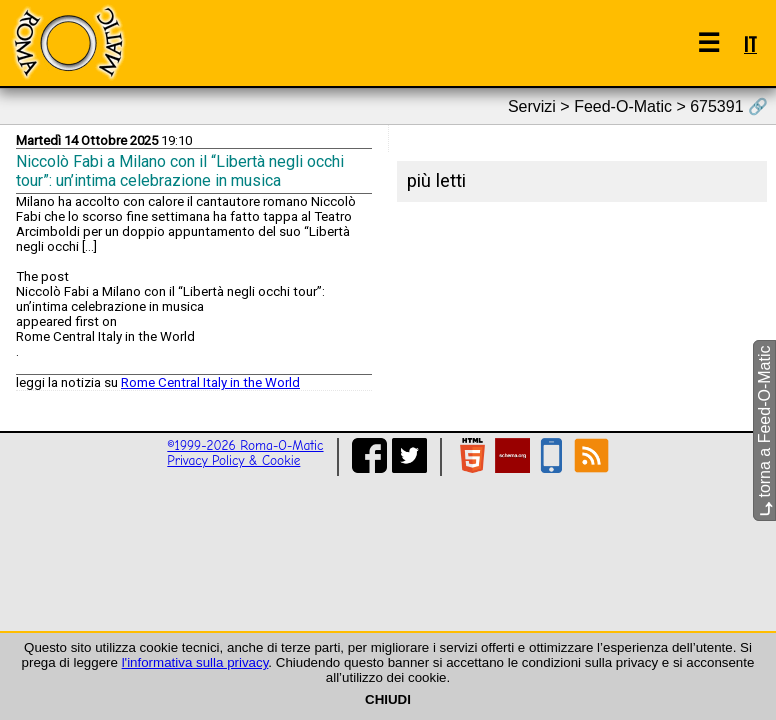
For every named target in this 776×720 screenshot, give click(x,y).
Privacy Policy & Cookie (233, 460)
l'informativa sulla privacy (195, 662)
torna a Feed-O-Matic (764, 431)
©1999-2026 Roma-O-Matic (245, 445)
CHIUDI (388, 699)
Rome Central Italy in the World (210, 382)
